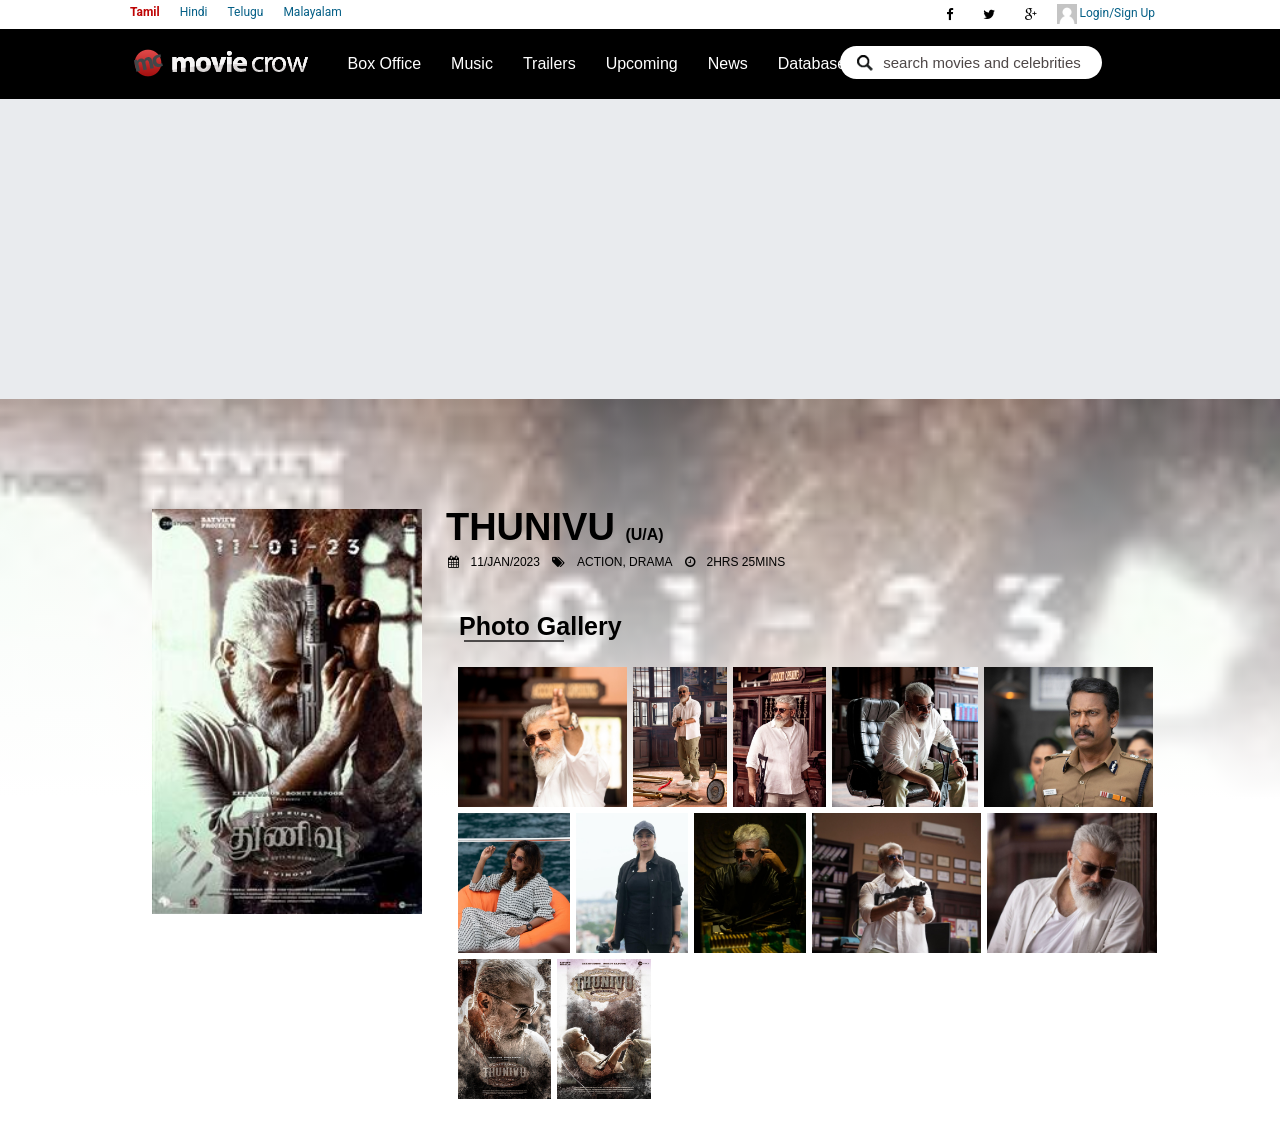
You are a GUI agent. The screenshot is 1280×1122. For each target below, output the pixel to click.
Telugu (246, 12)
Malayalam (312, 12)
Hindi (194, 12)
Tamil (145, 12)
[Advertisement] (640, 249)
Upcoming (642, 63)
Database (812, 63)
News (728, 63)
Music (472, 63)
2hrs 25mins (746, 562)
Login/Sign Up (1106, 14)
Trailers (549, 63)
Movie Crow (226, 71)
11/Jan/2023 (505, 562)
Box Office (385, 63)
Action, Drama (624, 562)
